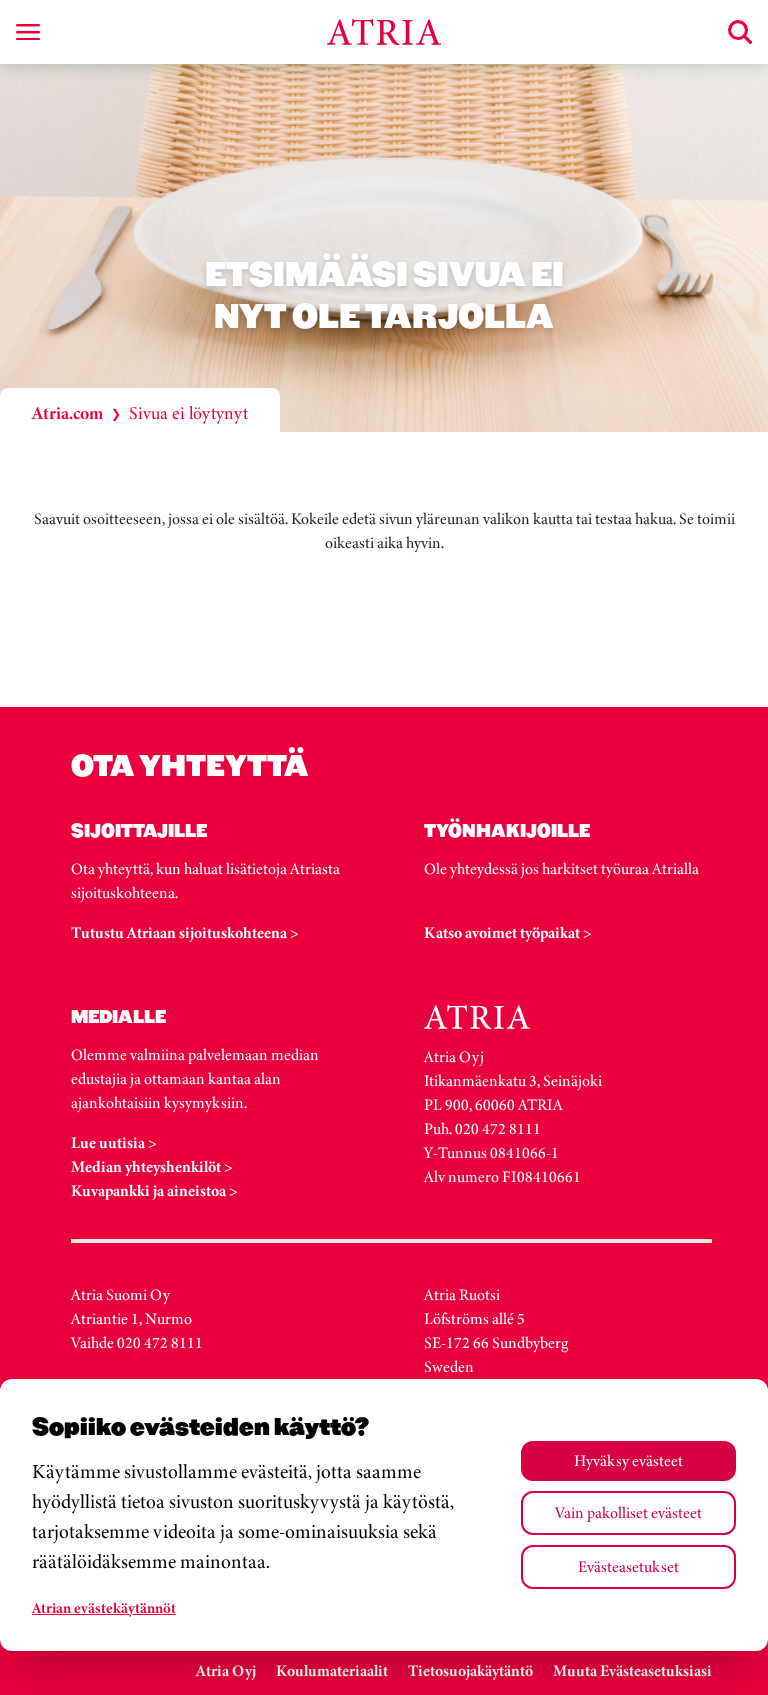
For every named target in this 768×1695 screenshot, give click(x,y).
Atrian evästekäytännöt (104, 1608)
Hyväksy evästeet (628, 1460)
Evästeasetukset (628, 1566)
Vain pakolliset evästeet (628, 1512)
